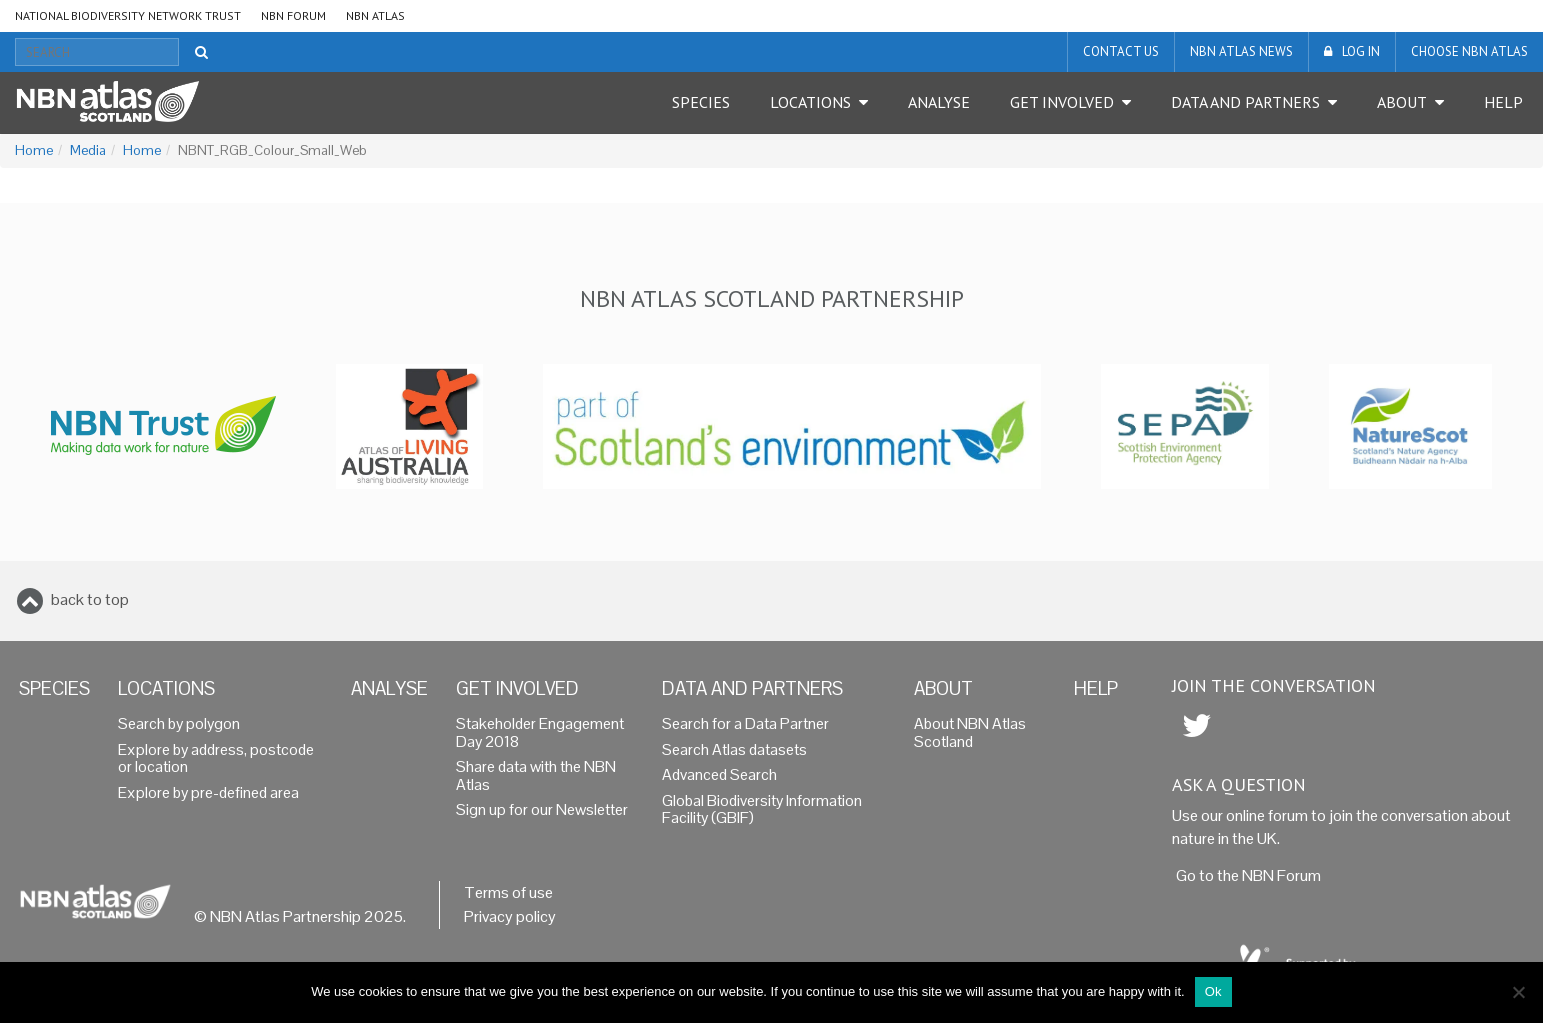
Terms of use (508, 892)
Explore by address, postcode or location (216, 759)
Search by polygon (179, 724)
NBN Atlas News (1241, 51)
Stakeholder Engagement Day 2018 (540, 733)
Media (88, 150)
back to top (90, 599)
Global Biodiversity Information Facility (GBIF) (762, 810)
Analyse (939, 102)
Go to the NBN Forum (1248, 875)
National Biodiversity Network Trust (128, 15)
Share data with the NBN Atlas (536, 776)
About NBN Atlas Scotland (970, 733)
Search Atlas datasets (734, 750)
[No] (1518, 992)
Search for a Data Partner (745, 724)
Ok (1213, 991)
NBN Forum (293, 15)
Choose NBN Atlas (1469, 51)
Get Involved (1062, 102)
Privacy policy (510, 916)
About (1402, 102)
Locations (810, 102)
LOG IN (1361, 51)
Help (1503, 102)
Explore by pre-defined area (208, 793)
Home (34, 150)
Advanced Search (719, 775)
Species (701, 102)
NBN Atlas (375, 15)
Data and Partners (1245, 102)
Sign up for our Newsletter (542, 810)
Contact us (1121, 51)
